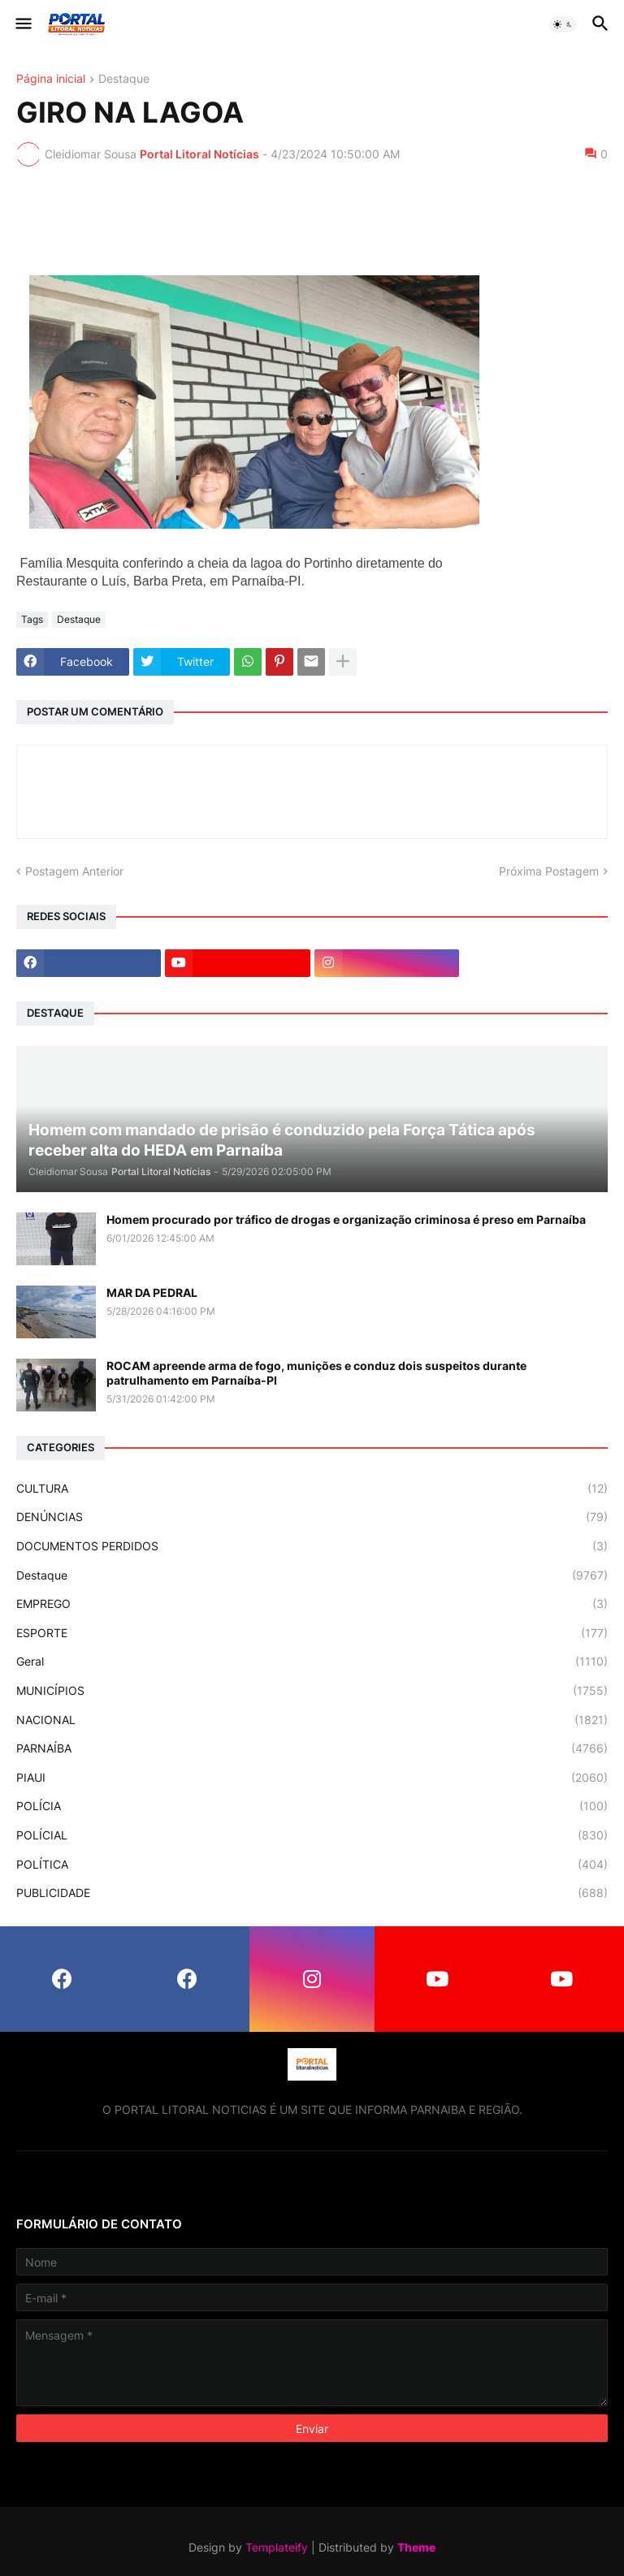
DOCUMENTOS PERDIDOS (312, 1546)
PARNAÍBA (312, 1748)
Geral (312, 1661)
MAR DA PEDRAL (151, 1292)
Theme (416, 2547)
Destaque (124, 79)
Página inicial (50, 79)
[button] (22, 24)
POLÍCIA (312, 1806)
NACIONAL (312, 1720)
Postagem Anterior (74, 871)
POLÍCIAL (312, 1835)
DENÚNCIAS (312, 1517)
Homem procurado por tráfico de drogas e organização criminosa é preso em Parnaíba (346, 1219)
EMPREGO (312, 1604)
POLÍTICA (312, 1864)
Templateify (276, 2547)
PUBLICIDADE (312, 1893)
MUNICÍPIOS (312, 1691)
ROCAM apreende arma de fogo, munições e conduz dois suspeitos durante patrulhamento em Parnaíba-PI (316, 1373)
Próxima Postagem (549, 871)
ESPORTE (312, 1633)
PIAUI (312, 1778)
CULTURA (312, 1488)
